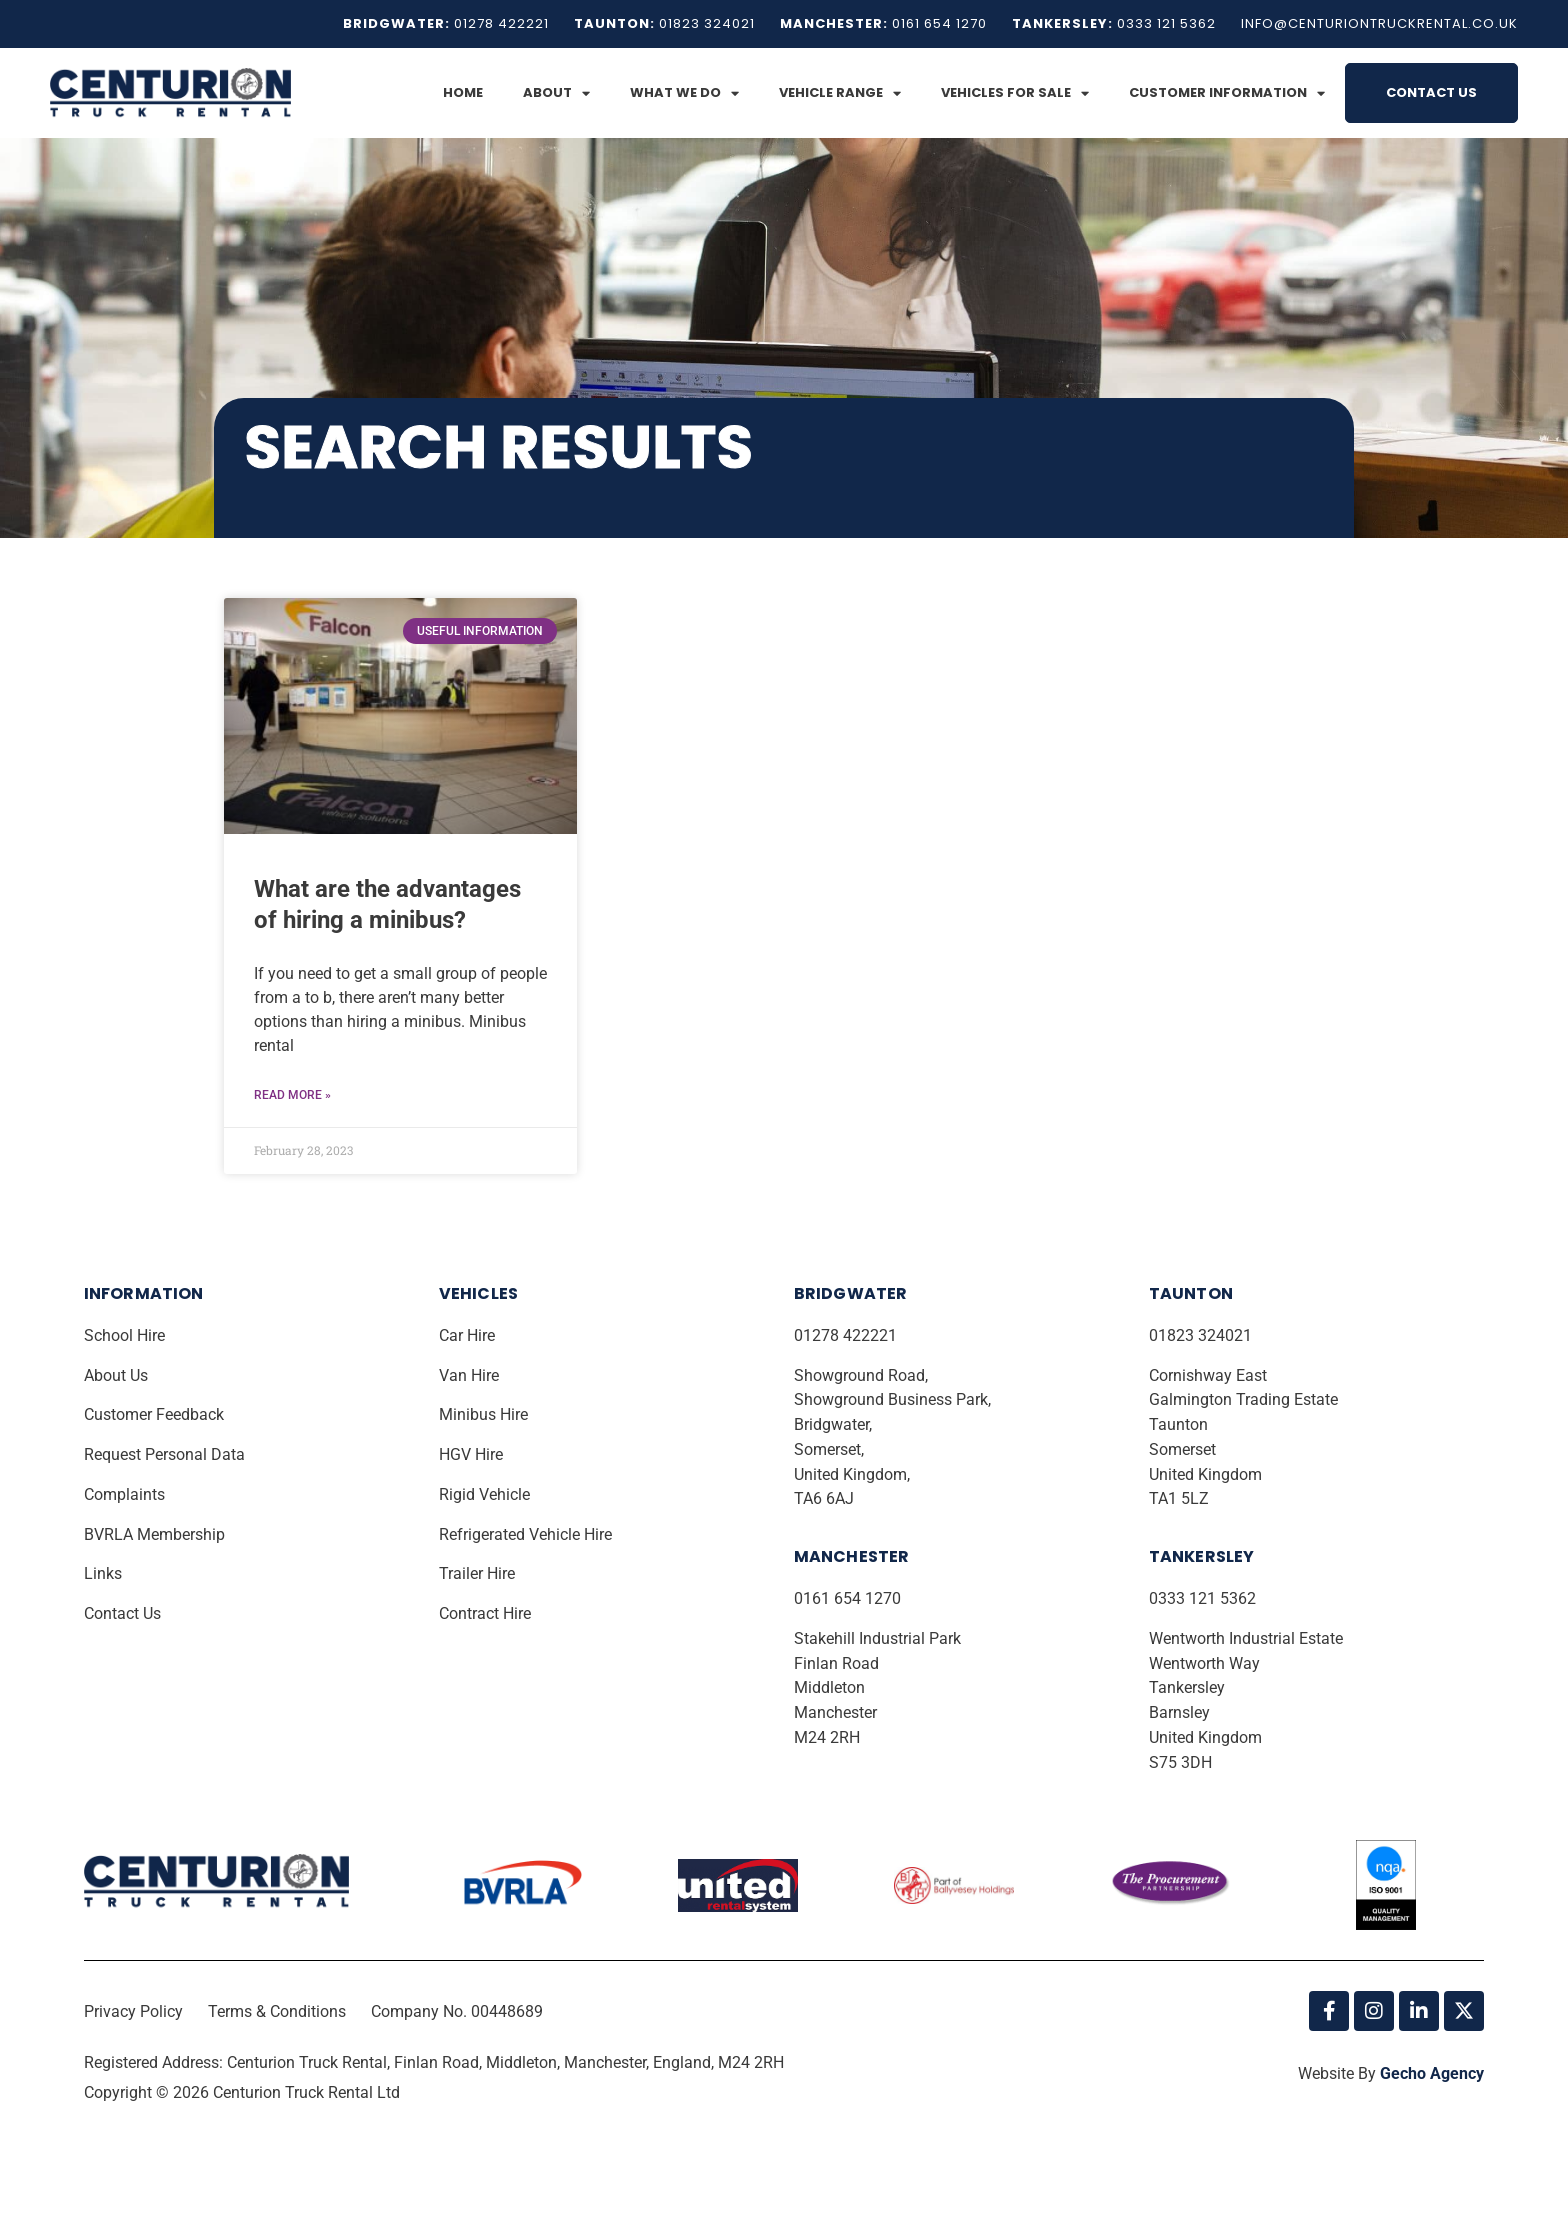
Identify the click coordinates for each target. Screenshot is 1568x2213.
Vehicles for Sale (1015, 93)
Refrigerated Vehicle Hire (527, 1535)
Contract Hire (485, 1614)
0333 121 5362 (1202, 1599)
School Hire (126, 1336)
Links (105, 1574)
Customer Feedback (156, 1415)
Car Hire (469, 1336)
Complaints (126, 1495)
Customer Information (1227, 93)
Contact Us (1431, 92)
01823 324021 (1202, 1336)
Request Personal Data (164, 1455)
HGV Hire (473, 1455)
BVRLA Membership (156, 1535)
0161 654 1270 (847, 1599)
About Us (118, 1376)
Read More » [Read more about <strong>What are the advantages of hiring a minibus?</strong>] (292, 1096)
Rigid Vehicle (484, 1495)
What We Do (684, 93)
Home (463, 92)
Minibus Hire (485, 1415)
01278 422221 (847, 1336)
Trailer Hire (477, 1574)
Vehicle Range (840, 93)
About (556, 93)
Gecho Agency (1432, 2074)
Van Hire (469, 1376)
